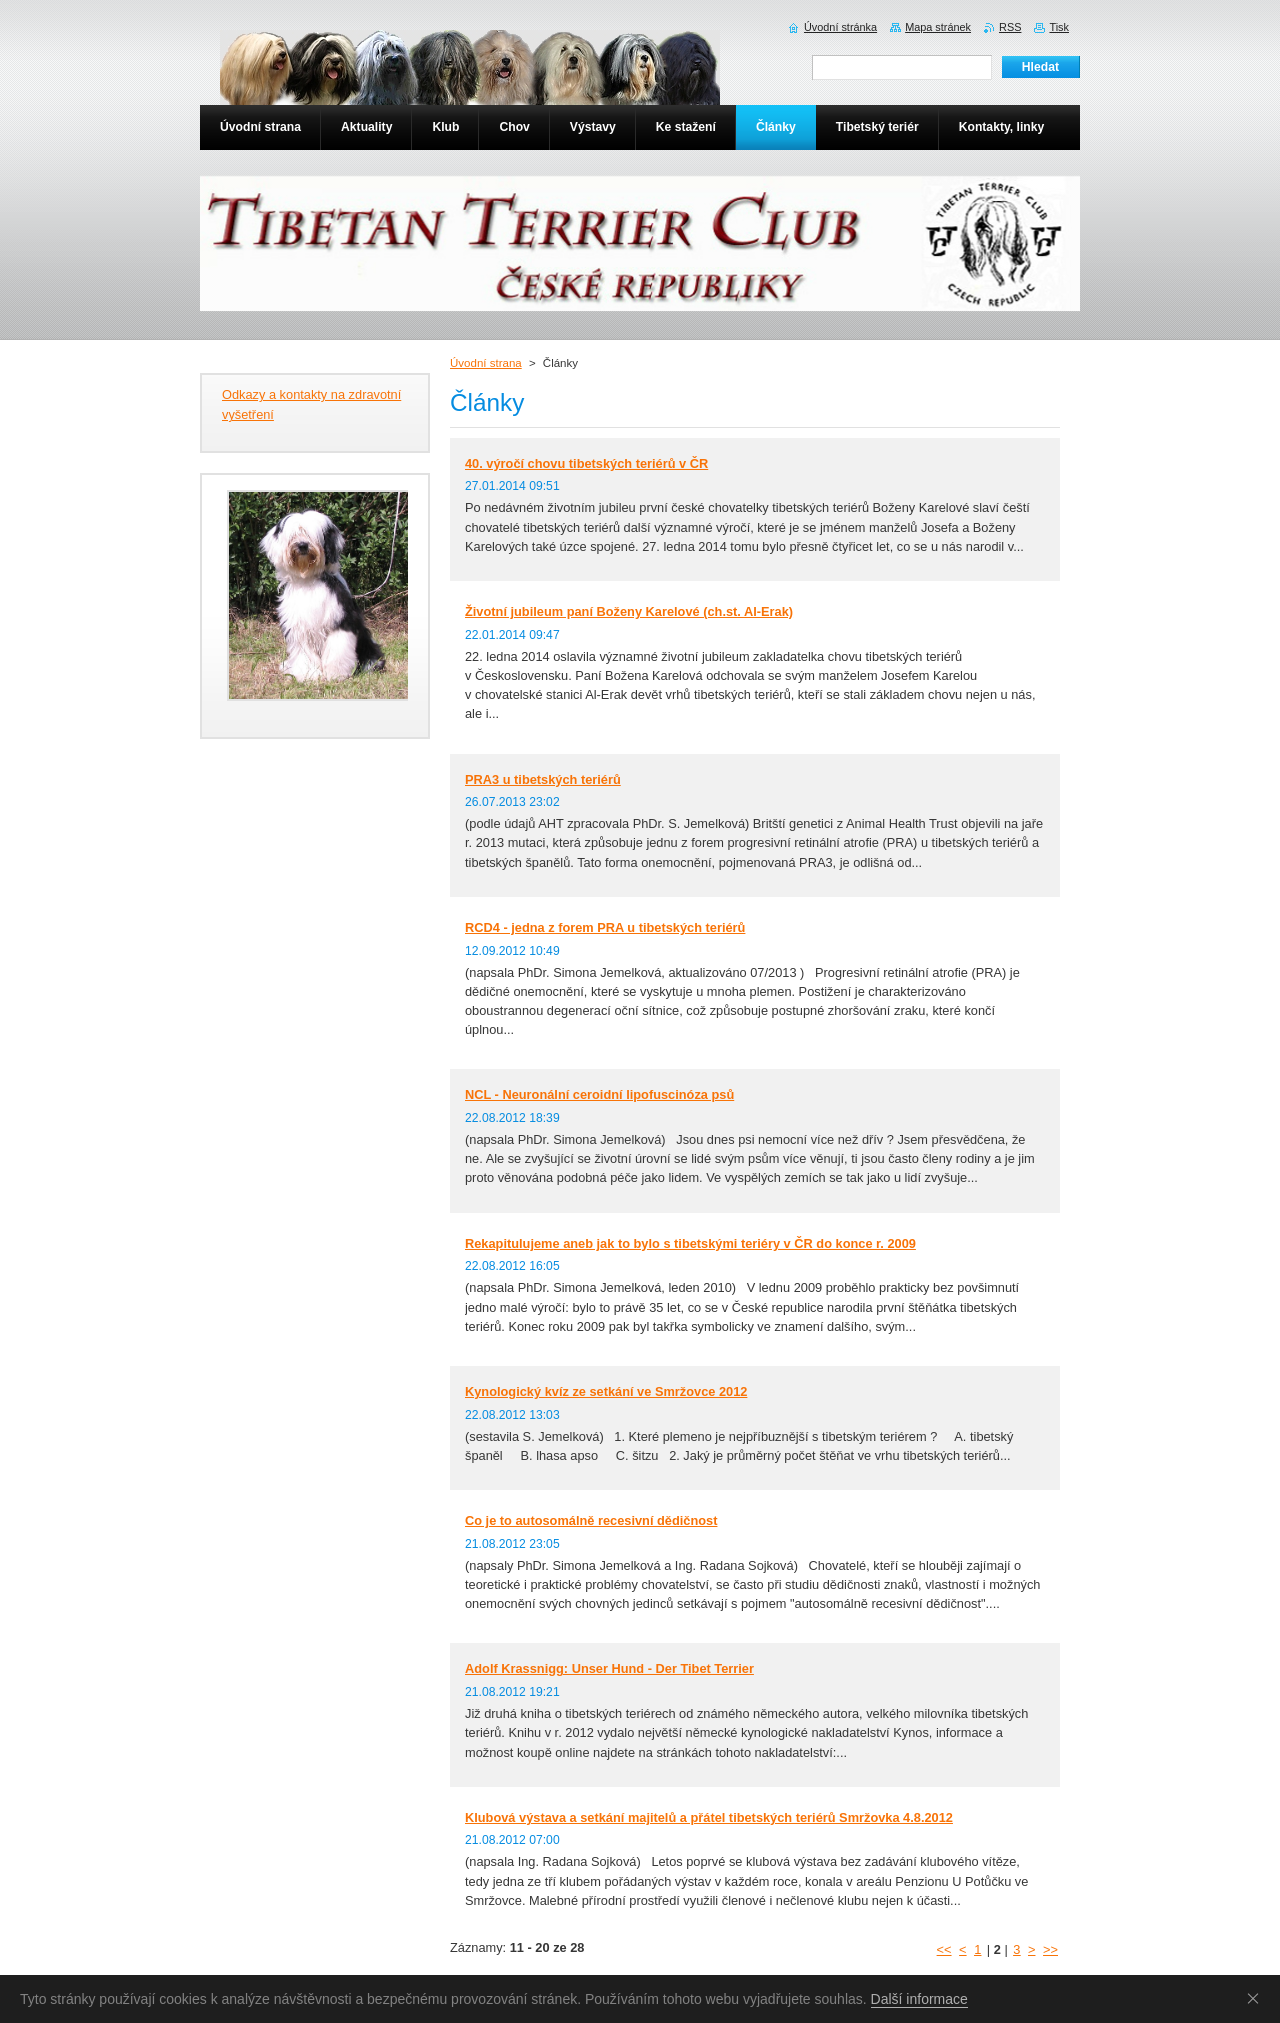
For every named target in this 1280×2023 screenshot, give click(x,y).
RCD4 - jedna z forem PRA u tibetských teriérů (605, 927)
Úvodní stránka (840, 27)
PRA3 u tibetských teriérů (543, 779)
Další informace (919, 1999)
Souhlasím (1257, 1998)
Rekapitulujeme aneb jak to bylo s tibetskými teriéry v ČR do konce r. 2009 (690, 1243)
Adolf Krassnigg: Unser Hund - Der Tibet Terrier (609, 1668)
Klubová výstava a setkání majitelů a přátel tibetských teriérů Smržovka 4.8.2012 (709, 1817)
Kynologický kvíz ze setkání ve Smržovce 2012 (606, 1391)
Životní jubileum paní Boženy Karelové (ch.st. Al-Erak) (629, 611)
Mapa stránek (938, 27)
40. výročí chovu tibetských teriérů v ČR (586, 463)
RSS (1010, 27)
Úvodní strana (486, 363)
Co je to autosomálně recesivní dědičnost (591, 1520)
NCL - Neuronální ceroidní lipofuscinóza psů (599, 1094)
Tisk (1059, 27)
